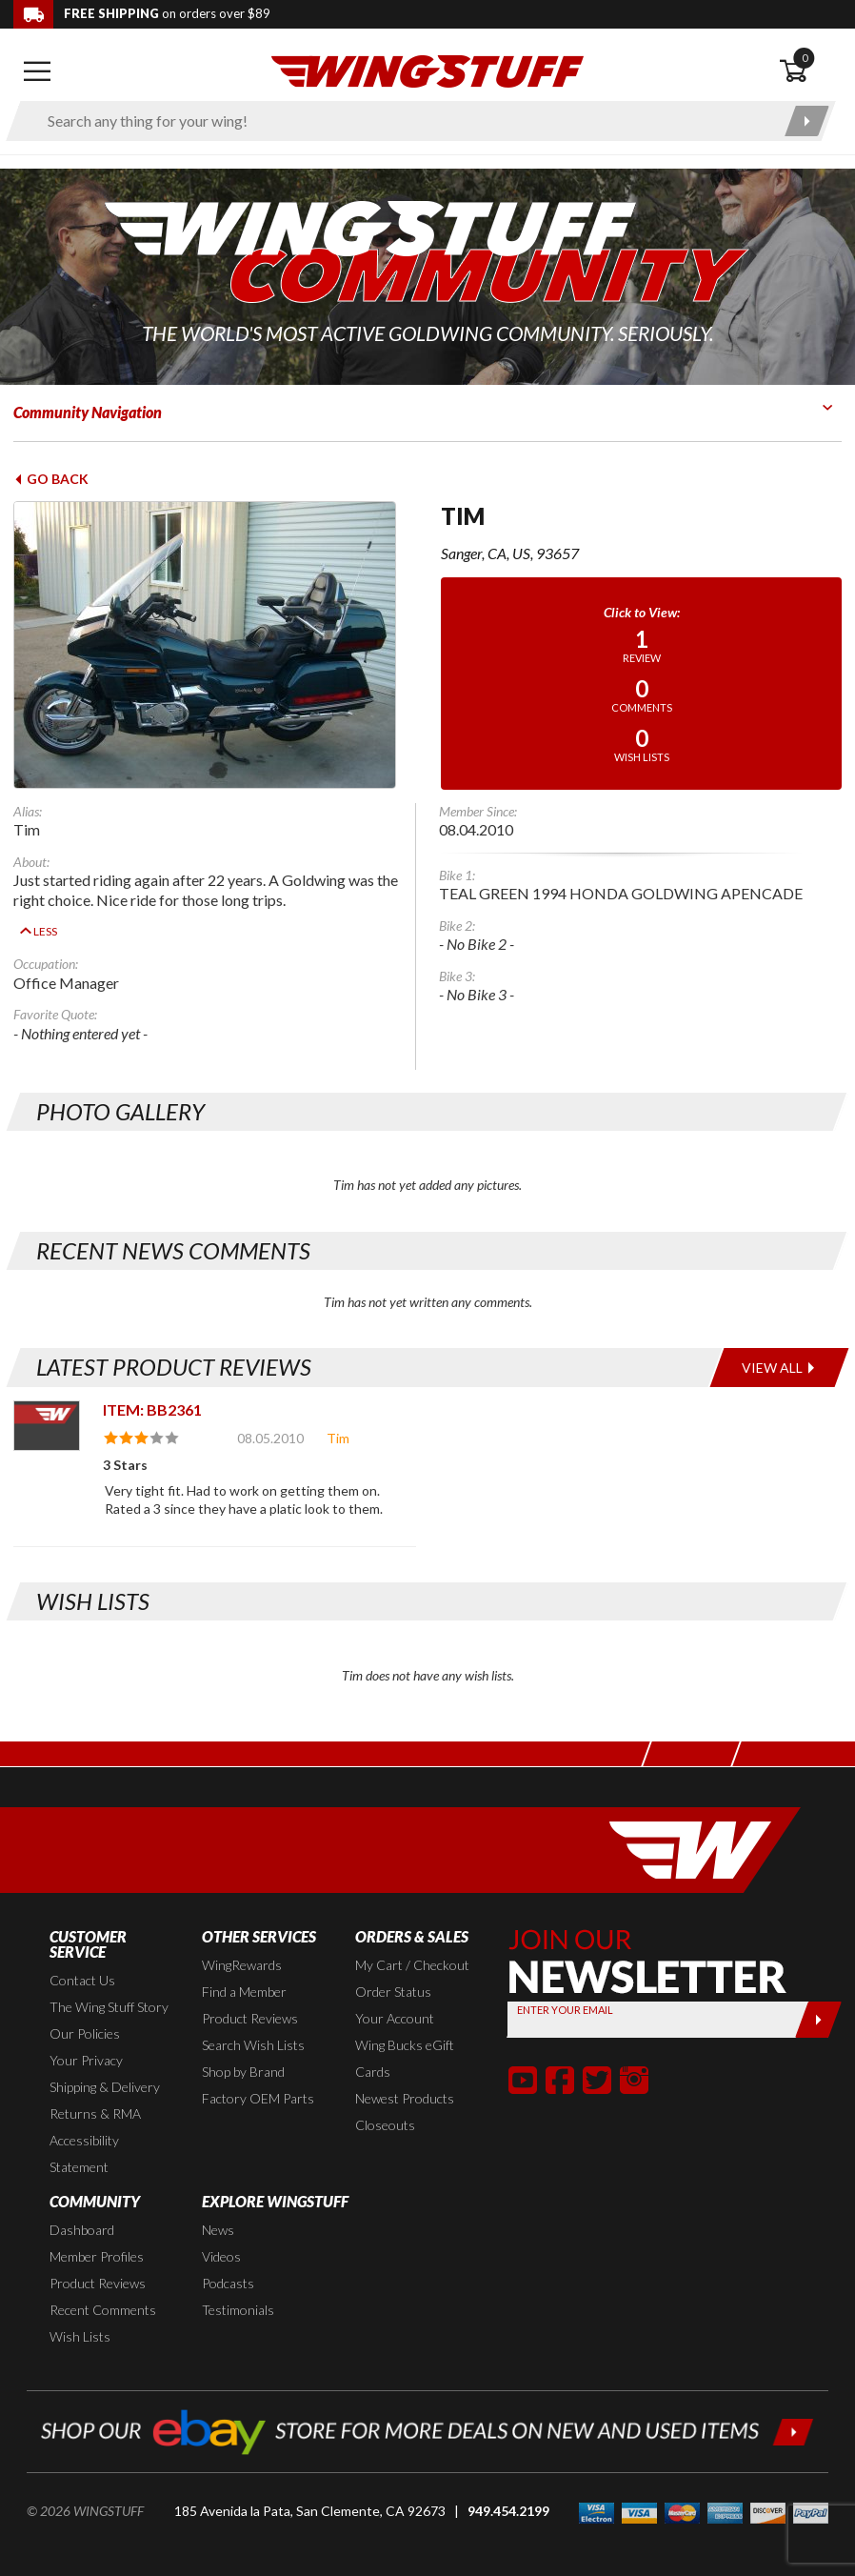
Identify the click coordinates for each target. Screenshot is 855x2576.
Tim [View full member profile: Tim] (338, 1410)
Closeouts (385, 2097)
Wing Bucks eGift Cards (404, 2030)
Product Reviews (250, 1990)
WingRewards (242, 1937)
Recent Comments (103, 2282)
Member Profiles (97, 2229)
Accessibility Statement (84, 2125)
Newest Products (404, 2071)
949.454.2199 (508, 2484)
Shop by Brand (243, 2044)
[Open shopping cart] (810, 71)
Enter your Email (565, 1982)
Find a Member (244, 1964)
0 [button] (804, 57)
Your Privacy (86, 2032)
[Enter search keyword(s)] (404, 121)
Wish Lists (80, 2309)
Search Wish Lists (253, 2017)
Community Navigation (87, 412)
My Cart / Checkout (412, 1937)
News (218, 2202)
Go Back (51, 479)
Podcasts (228, 2255)
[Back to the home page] (427, 70)
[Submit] (818, 1992)
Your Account (394, 1990)
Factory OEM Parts (258, 2071)
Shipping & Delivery (105, 2059)
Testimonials (238, 2282)
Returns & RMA (95, 2086)
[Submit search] (807, 121)
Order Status (393, 1964)
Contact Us (82, 1952)
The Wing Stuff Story (109, 1979)
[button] (522, 2052)
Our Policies (85, 2006)
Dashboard (82, 2202)
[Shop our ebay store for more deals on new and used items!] (427, 2402)
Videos (221, 2229)
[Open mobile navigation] (37, 71)
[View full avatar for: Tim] (213, 645)
